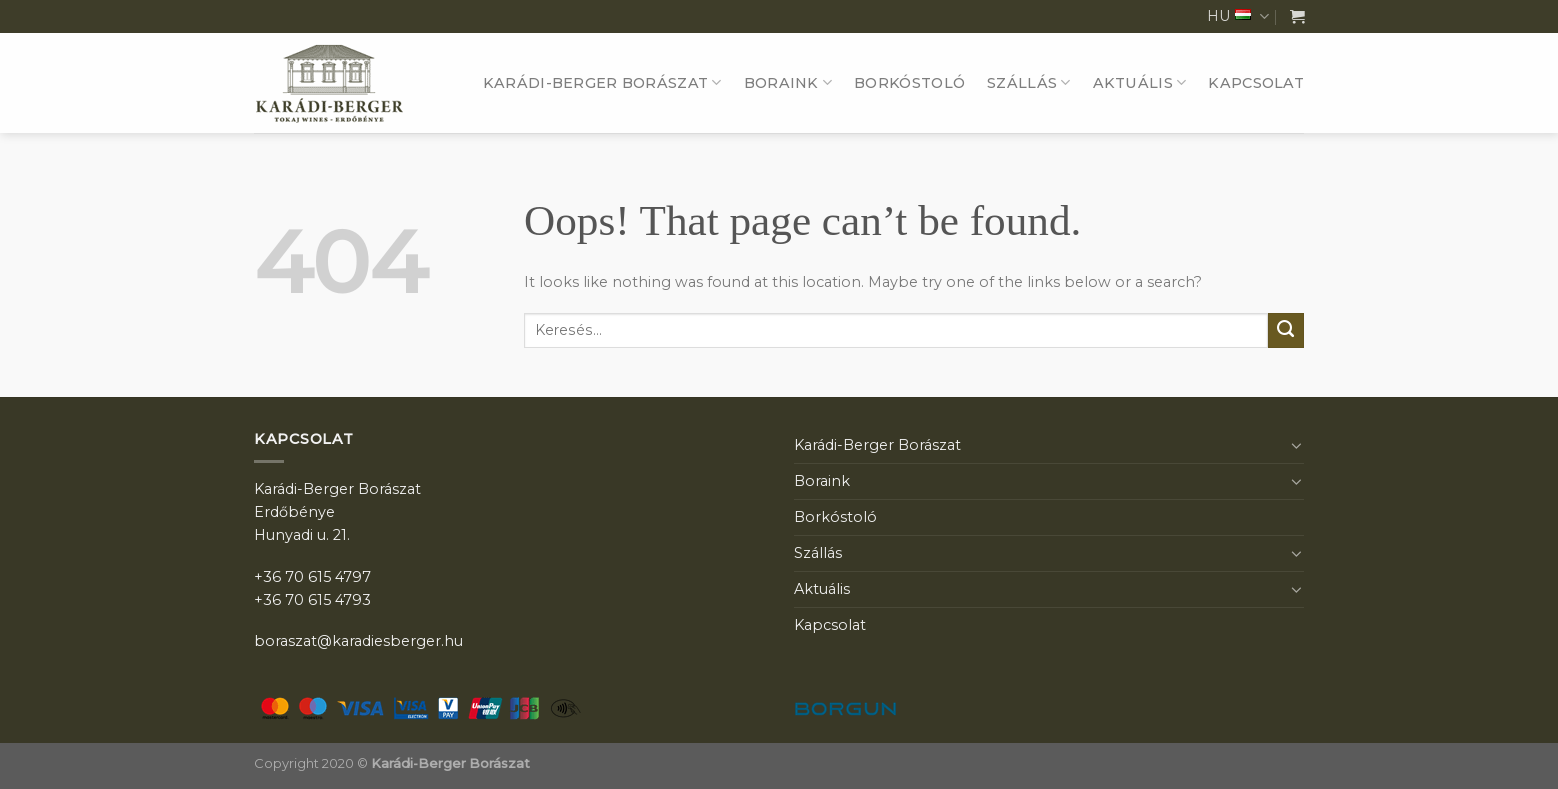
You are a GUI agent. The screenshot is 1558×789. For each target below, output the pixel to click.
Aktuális (1140, 82)
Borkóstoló (909, 83)
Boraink (788, 82)
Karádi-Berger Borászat (602, 82)
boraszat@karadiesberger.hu (358, 641)
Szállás (1029, 82)
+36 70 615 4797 (312, 577)
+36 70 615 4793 (312, 600)
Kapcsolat (1256, 83)
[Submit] (1286, 331)
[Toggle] (1297, 445)
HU (1238, 16)
